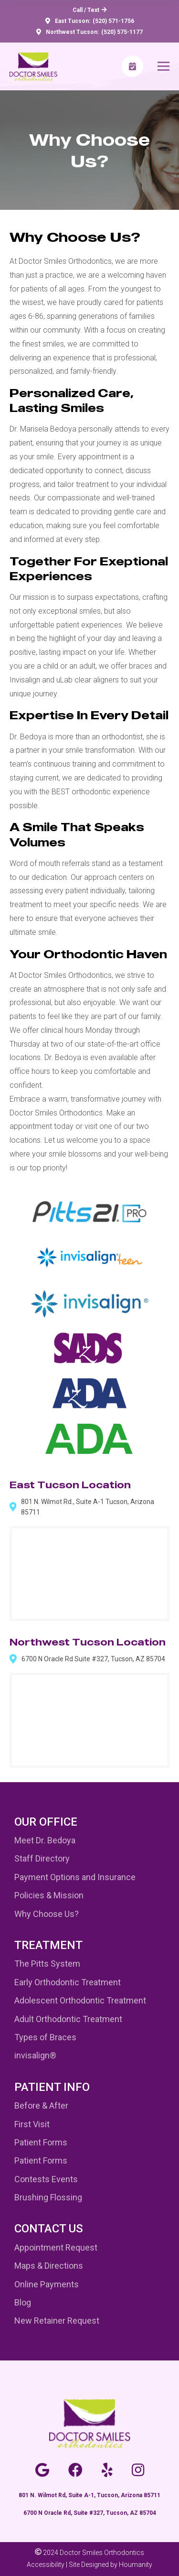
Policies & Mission (49, 1895)
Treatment (48, 1945)
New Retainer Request (56, 2321)
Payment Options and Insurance (75, 1877)
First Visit (32, 2124)
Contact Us (48, 2228)
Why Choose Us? (46, 1914)
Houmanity (135, 2564)
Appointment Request (55, 2247)
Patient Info (52, 2087)
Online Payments (46, 2284)
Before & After (41, 2105)
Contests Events (46, 2179)
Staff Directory (42, 1858)
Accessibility (45, 2564)
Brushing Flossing (48, 2197)
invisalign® (35, 2055)
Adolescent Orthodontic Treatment (80, 2000)
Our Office (45, 1822)
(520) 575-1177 (122, 32)
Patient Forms (40, 2142)
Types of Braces (45, 2037)
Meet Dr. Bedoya (44, 1840)
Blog (22, 2302)
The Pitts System (47, 1964)
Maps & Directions (48, 2266)
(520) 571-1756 (113, 21)
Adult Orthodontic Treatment (68, 2019)
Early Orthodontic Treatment (67, 1982)
